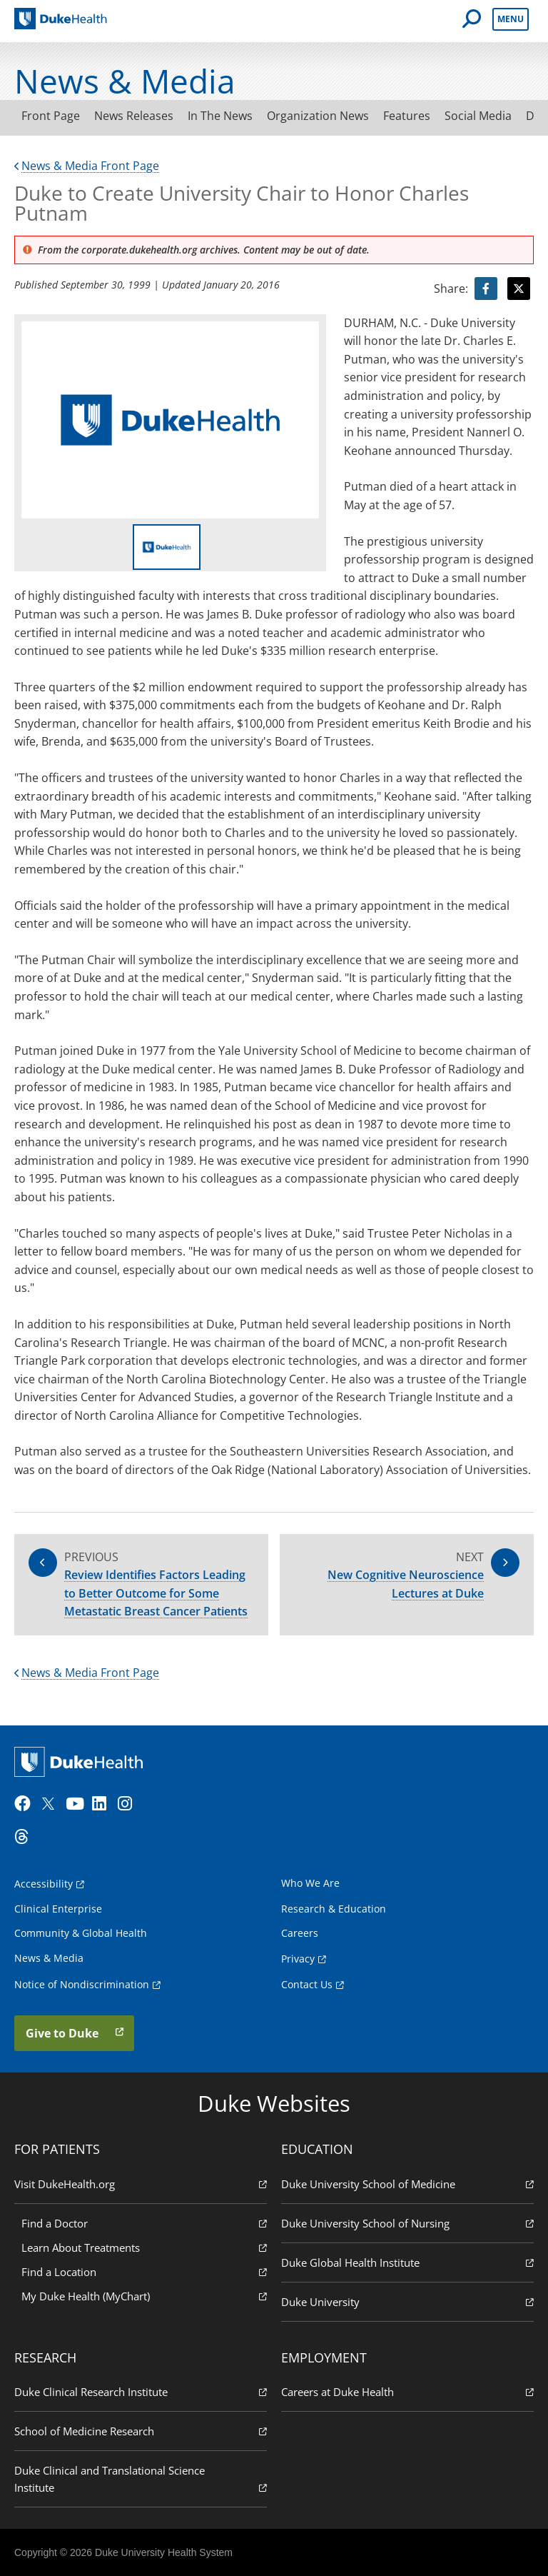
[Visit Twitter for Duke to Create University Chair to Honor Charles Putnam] (518, 288)
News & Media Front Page (86, 166)
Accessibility (43, 1883)
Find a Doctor (144, 2223)
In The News (220, 116)
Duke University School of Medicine (407, 2183)
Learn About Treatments (144, 2247)
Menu (510, 19)
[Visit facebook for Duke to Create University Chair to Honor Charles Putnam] (486, 288)
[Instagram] (129, 1804)
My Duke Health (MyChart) (144, 2295)
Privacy (298, 1958)
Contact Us (307, 1984)
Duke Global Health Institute (407, 2262)
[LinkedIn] (103, 1804)
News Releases (133, 116)
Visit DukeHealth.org (140, 2183)
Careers (299, 1933)
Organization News (318, 116)
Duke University (407, 2301)
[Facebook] (25, 1804)
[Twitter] (51, 1804)
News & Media (48, 1958)
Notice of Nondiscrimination (81, 1984)
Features (406, 116)
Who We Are (310, 1883)
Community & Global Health (80, 1933)
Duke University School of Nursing (407, 2223)
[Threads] (25, 1836)
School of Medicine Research (140, 2430)
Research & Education (333, 1908)
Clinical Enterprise (58, 1908)
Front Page (50, 116)
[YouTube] (77, 1804)
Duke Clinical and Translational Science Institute (140, 2479)
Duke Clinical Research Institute (140, 2391)
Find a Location (144, 2271)
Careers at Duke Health (407, 2391)
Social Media (478, 116)
